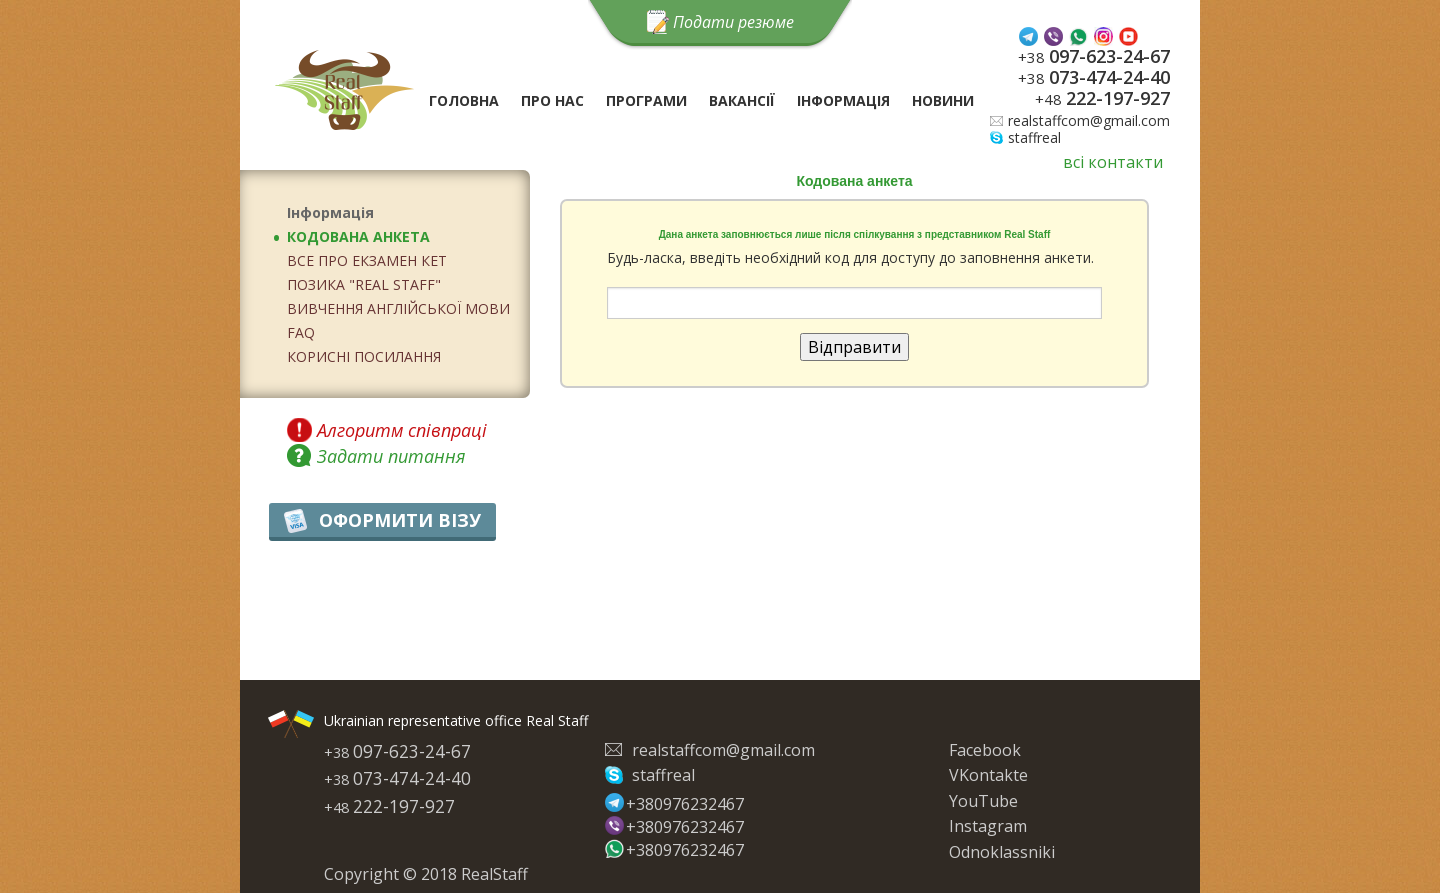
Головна (464, 100)
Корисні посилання (364, 356)
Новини (943, 100)
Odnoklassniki (1002, 852)
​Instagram (988, 826)
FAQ (301, 332)
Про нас (552, 100)
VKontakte (988, 775)
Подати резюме (733, 22)
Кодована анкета (358, 236)
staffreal (1034, 137)
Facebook (985, 750)
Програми (646, 100)
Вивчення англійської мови (398, 308)
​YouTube (983, 801)
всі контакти (1113, 162)
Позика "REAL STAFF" (364, 284)
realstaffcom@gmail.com (1089, 120)
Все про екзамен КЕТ (367, 260)
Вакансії (742, 100)
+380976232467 (681, 802)
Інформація (843, 100)
